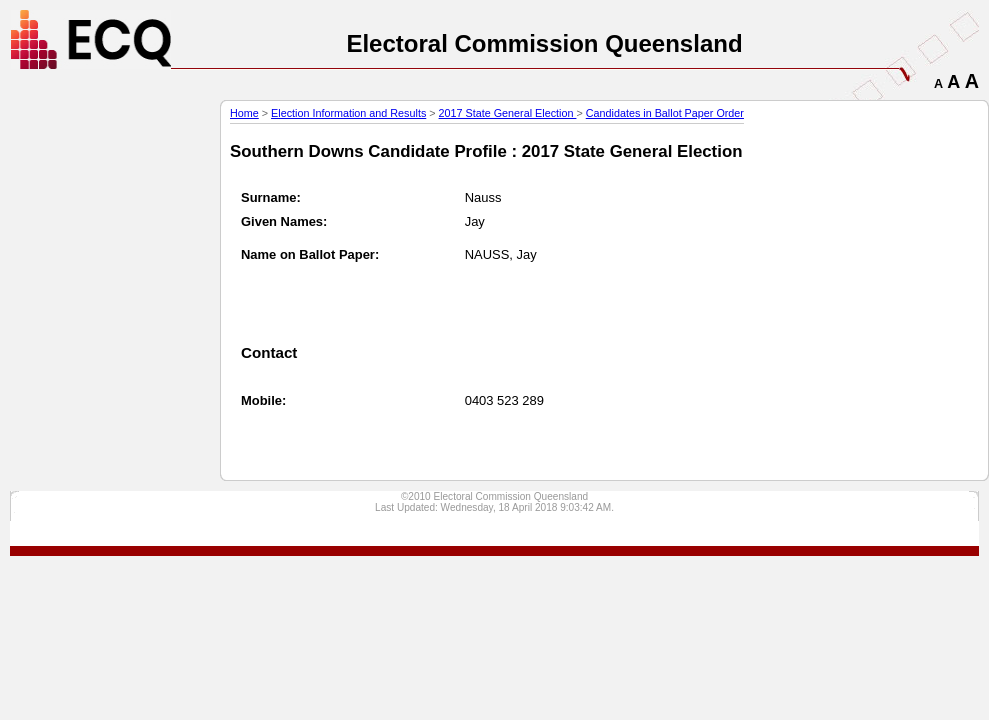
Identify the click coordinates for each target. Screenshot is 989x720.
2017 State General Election (508, 113)
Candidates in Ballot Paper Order (665, 113)
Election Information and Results (348, 113)
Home (244, 113)
